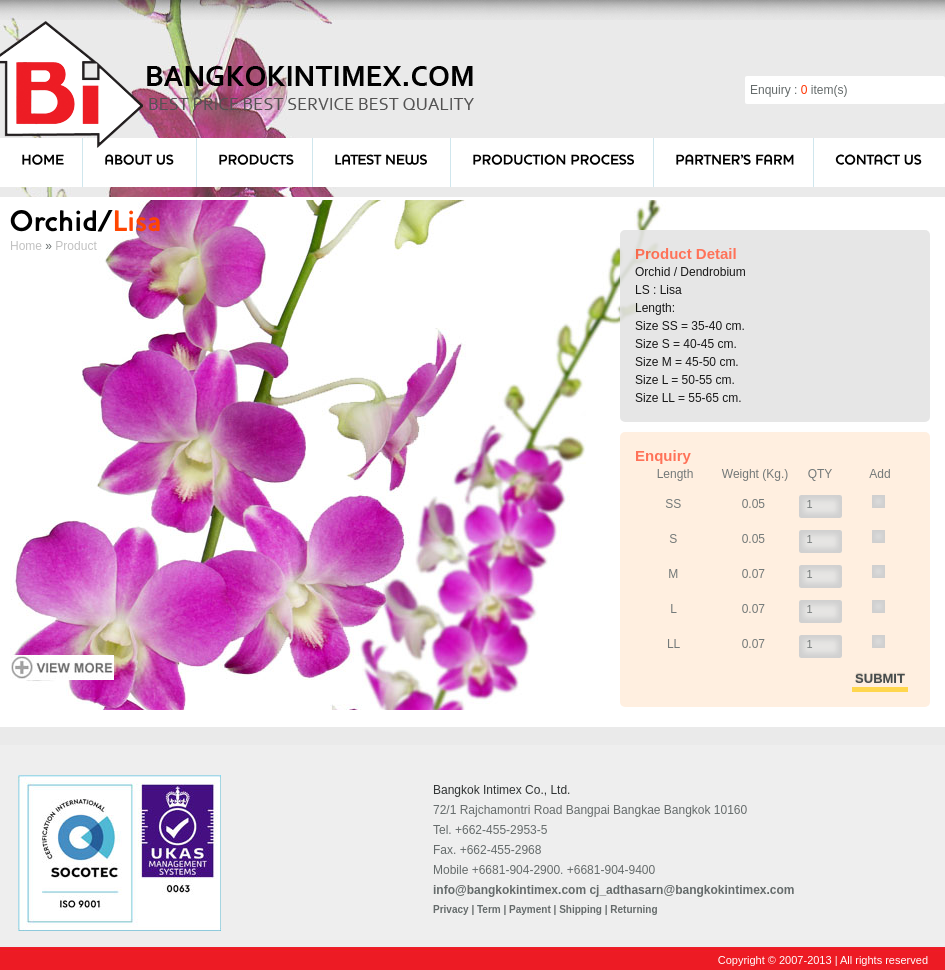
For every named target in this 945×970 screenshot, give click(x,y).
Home (26, 246)
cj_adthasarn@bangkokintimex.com (691, 890)
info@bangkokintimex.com (509, 890)
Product (75, 246)
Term (489, 909)
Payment (530, 909)
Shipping (580, 909)
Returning (633, 909)
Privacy (451, 909)
